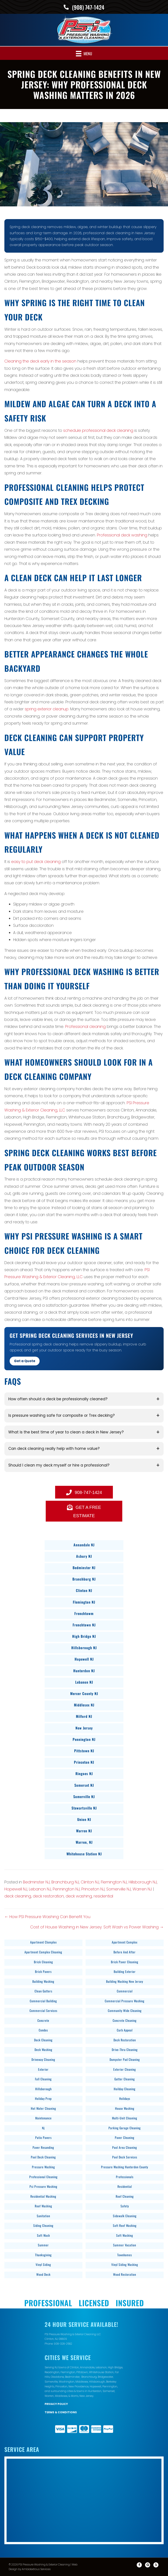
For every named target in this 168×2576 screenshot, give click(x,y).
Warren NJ (142, 1889)
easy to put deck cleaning (36, 861)
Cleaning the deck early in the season (40, 361)
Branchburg (89, 2377)
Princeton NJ (93, 1889)
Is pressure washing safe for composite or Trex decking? (61, 1415)
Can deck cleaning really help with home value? (54, 1448)
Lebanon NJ (40, 1889)
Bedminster (72, 2377)
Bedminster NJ (36, 1882)
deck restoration (48, 1896)
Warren (49, 2396)
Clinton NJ (90, 1882)
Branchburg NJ (65, 1882)
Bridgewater (105, 2377)
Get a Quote (24, 1361)
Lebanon (101, 2367)
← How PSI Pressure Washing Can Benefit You (47, 1916)
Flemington (68, 2372)
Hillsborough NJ (143, 1882)
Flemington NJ (114, 1882)
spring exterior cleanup (46, 709)
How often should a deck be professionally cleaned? (57, 1399)
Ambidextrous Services (36, 2569)
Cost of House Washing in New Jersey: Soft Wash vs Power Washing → (97, 1927)
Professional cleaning (85, 1026)
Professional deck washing (122, 535)
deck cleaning (17, 1896)
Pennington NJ (66, 1889)
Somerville (51, 2381)
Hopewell (95, 2386)
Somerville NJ (118, 1889)
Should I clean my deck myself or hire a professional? (58, 1465)
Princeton (61, 2386)
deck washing (79, 1896)
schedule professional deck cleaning (98, 430)
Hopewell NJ (15, 1889)
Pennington (109, 2386)
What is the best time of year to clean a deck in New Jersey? (66, 1432)
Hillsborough (97, 2381)
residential (103, 1896)
